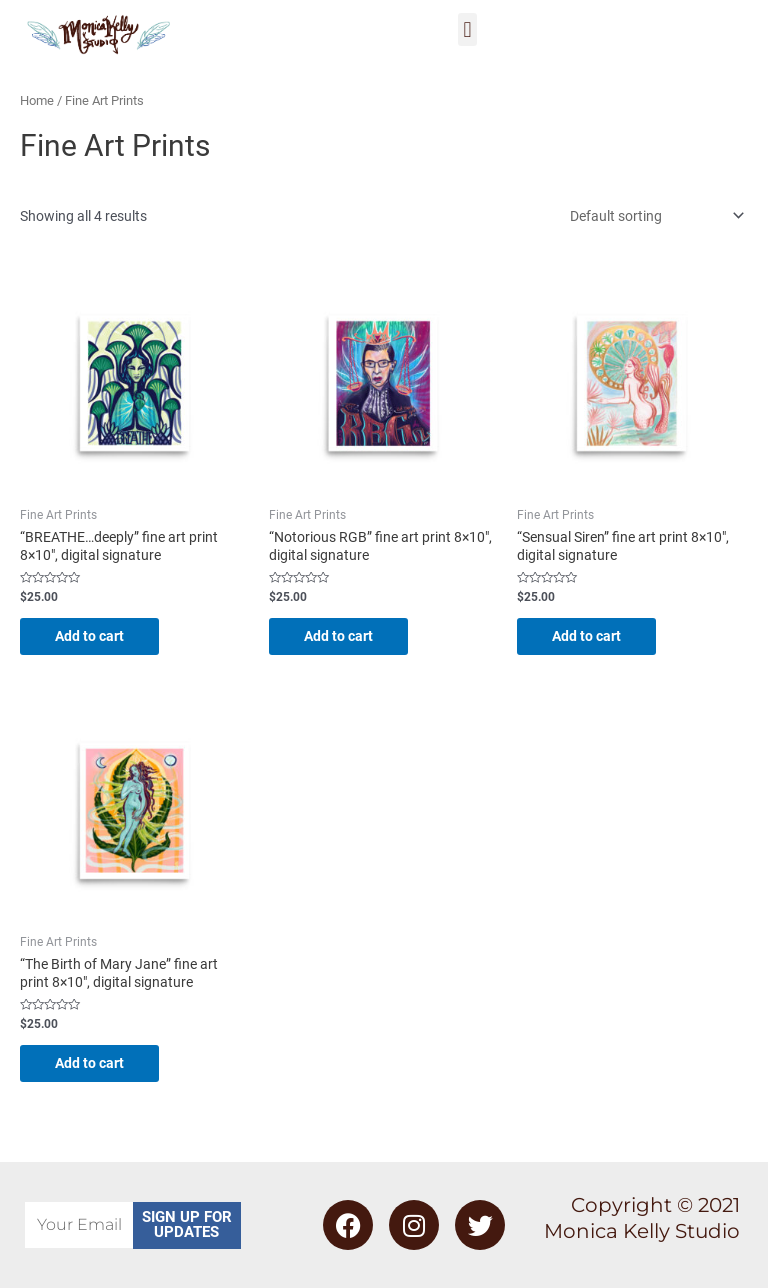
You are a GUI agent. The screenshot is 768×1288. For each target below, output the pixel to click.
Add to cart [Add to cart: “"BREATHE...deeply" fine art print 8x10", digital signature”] (94, 636)
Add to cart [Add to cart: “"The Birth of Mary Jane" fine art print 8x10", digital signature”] (94, 1064)
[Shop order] (653, 216)
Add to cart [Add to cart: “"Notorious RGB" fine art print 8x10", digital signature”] (343, 636)
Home (37, 100)
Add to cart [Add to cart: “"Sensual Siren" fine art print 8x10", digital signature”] (591, 636)
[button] (467, 29)
